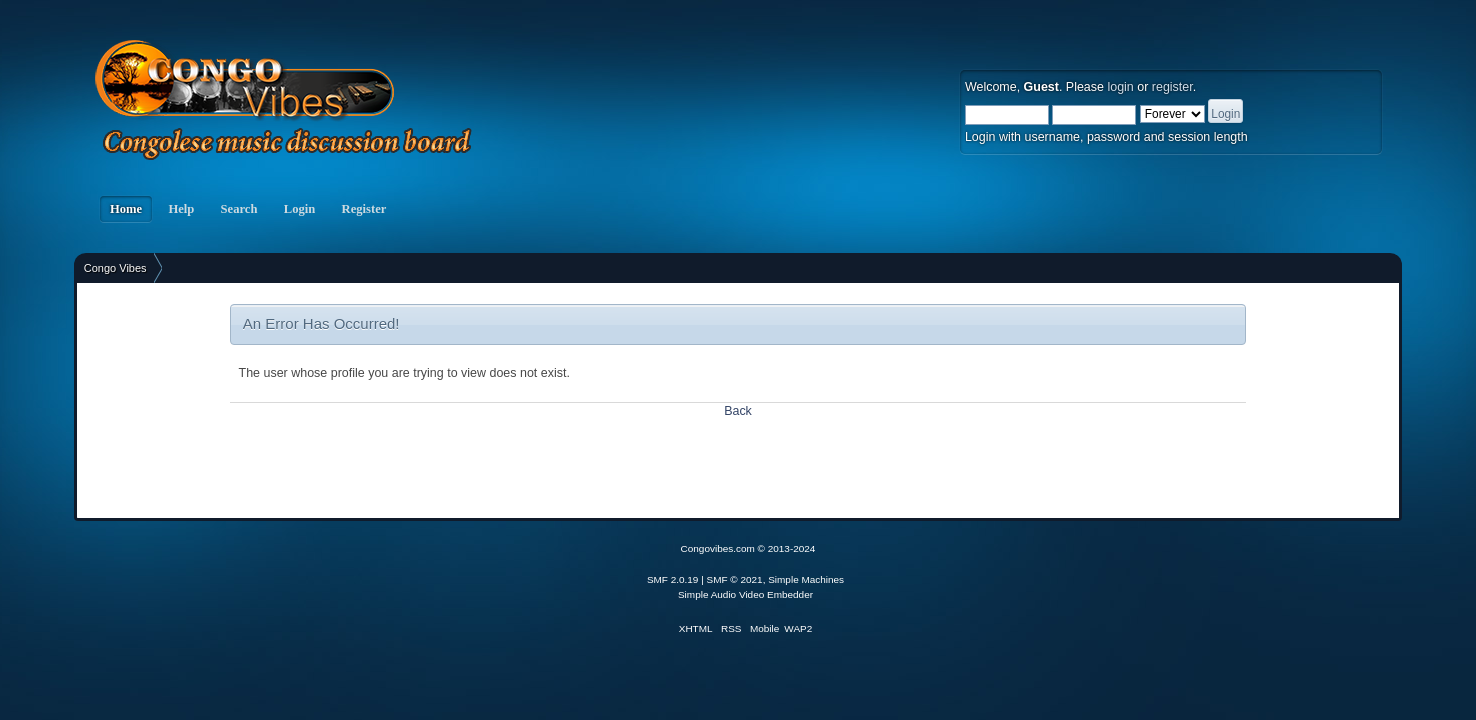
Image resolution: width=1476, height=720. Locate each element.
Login (300, 209)
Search (238, 209)
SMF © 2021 (735, 579)
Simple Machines (806, 579)
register (1172, 87)
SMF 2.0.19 (673, 579)
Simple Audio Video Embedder (745, 594)
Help (181, 209)
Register (363, 209)
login (1120, 87)
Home (126, 209)
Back (738, 411)
